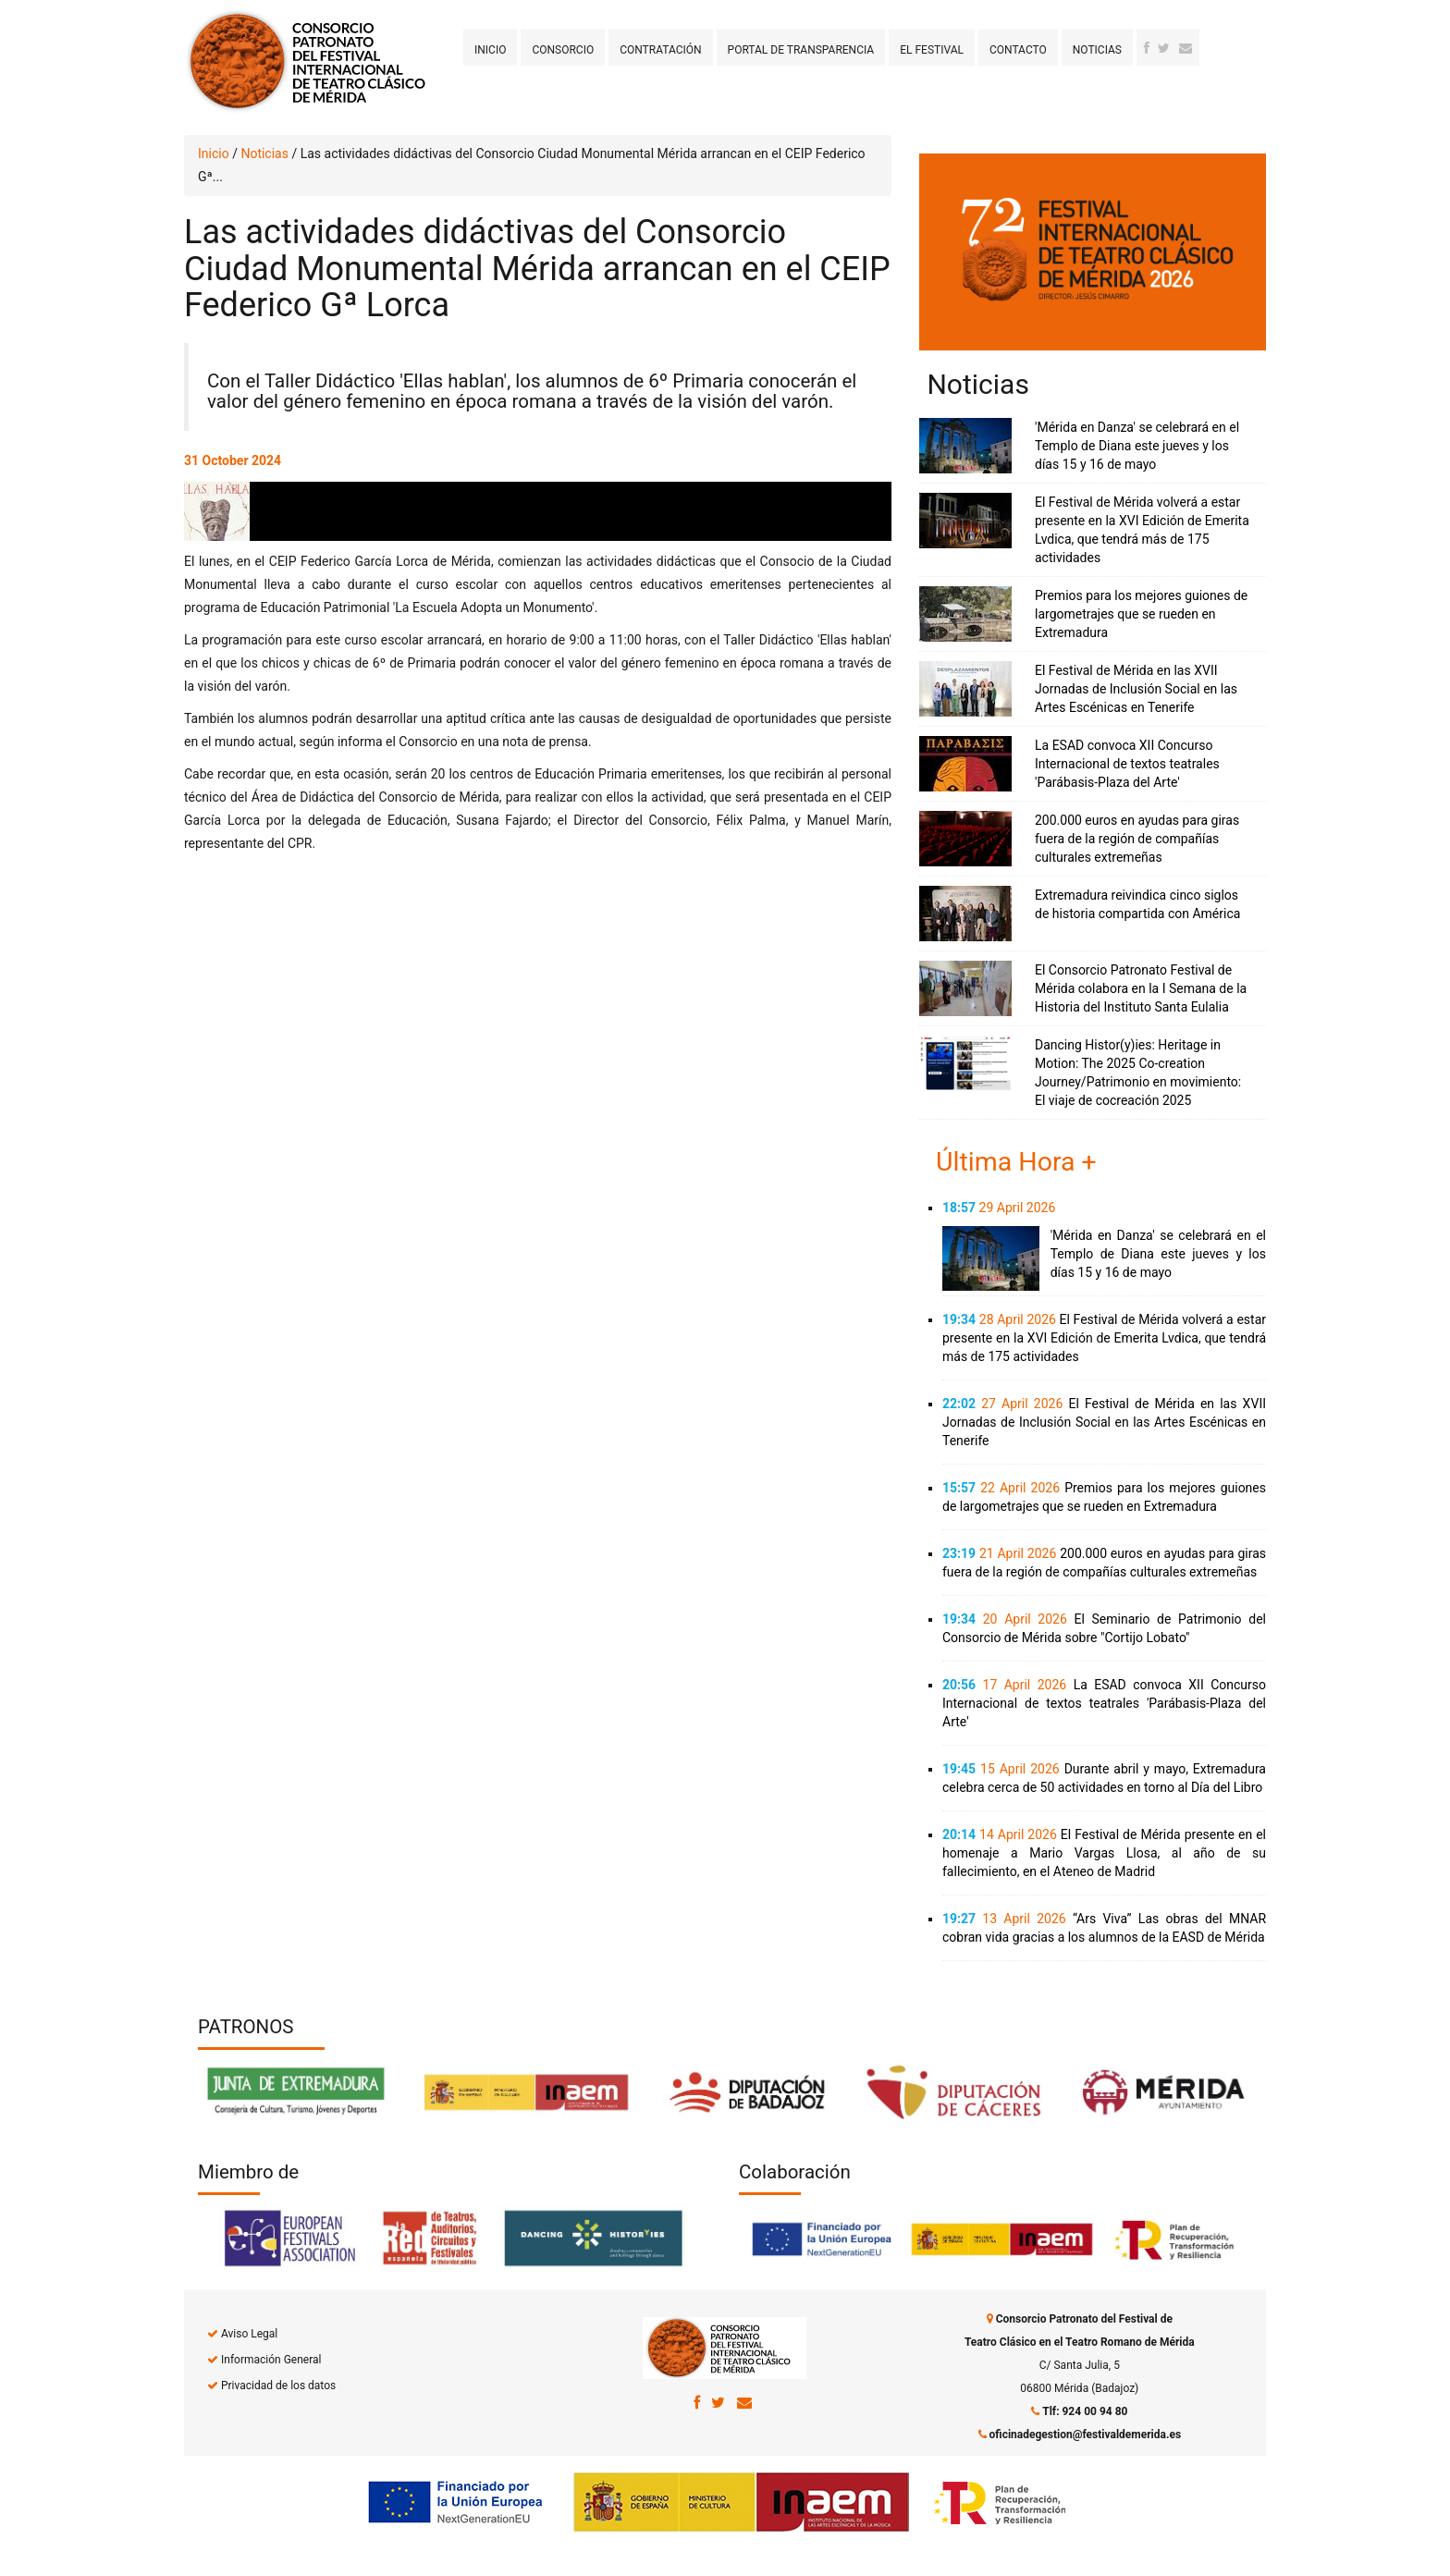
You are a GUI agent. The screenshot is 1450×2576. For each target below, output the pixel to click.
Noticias (1097, 49)
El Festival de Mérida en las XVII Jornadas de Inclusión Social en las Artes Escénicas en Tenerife (1136, 689)
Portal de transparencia (801, 49)
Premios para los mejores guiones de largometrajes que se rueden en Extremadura (1141, 614)
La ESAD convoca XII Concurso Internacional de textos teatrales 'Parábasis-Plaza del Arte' (1127, 764)
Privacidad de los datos (278, 2385)
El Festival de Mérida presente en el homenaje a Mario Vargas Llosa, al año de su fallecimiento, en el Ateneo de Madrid (1104, 1853)
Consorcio (563, 49)
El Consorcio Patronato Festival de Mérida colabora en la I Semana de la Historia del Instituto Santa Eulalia (1141, 988)
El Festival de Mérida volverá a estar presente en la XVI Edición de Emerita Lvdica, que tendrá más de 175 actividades (1104, 1338)
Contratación (660, 49)
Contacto (1018, 49)
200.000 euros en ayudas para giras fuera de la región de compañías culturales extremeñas (1137, 839)
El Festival (932, 49)
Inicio (490, 49)
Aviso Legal (249, 2333)
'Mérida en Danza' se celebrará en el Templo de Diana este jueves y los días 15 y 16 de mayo (1137, 446)
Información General (271, 2359)
